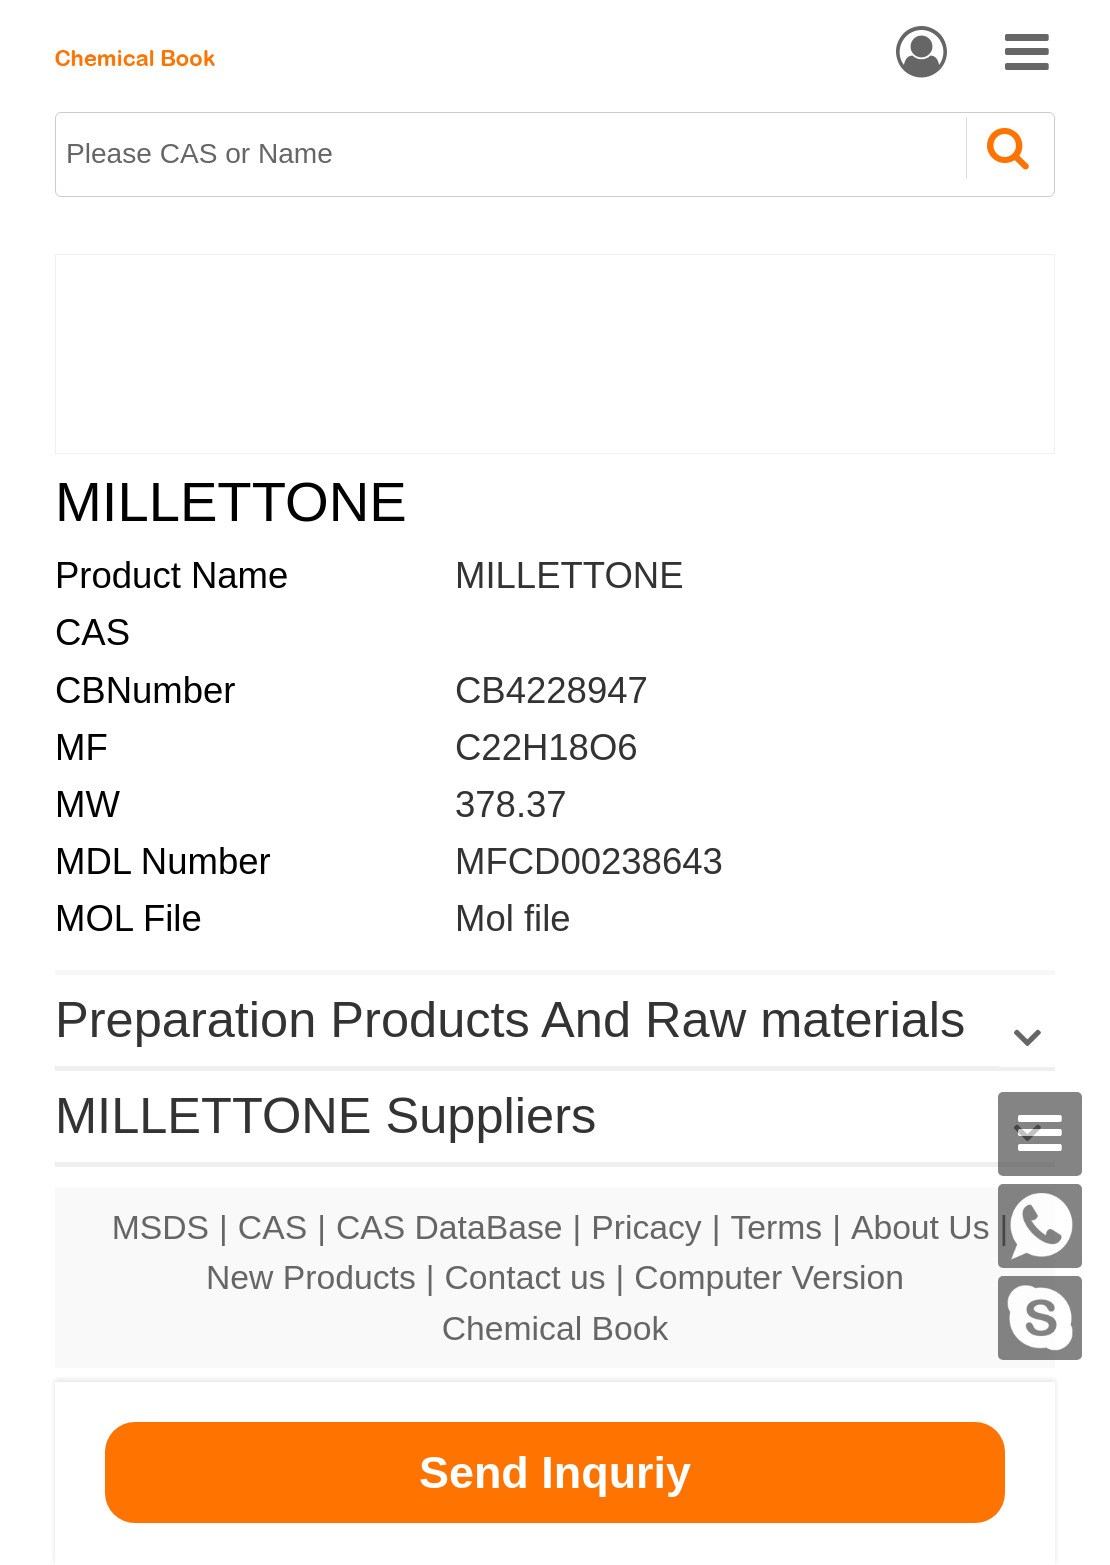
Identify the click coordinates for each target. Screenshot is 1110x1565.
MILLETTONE (569, 575)
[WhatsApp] (1040, 1226)
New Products (311, 1277)
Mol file (513, 918)
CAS (272, 1227)
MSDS (160, 1227)
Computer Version (769, 1277)
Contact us (525, 1277)
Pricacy (646, 1227)
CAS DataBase (449, 1227)
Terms (776, 1227)
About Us (920, 1227)
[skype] (1040, 1318)
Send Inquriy (555, 1472)
